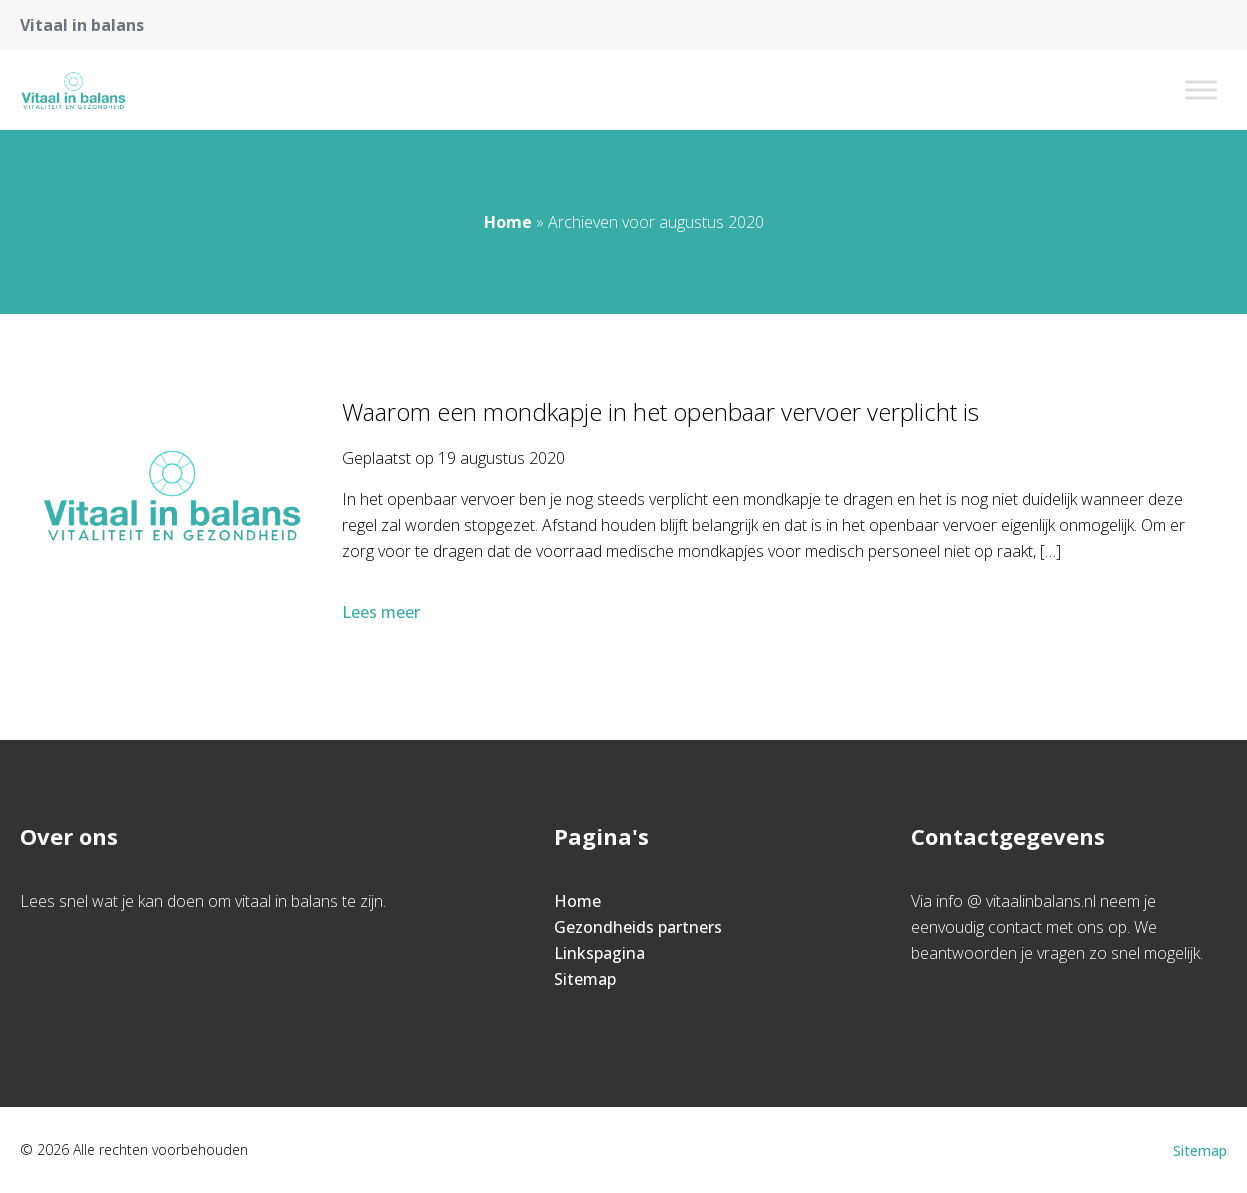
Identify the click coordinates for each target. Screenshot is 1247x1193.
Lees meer (383, 612)
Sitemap (585, 979)
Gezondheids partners (638, 927)
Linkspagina (599, 953)
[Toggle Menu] (1201, 89)
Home (508, 222)
